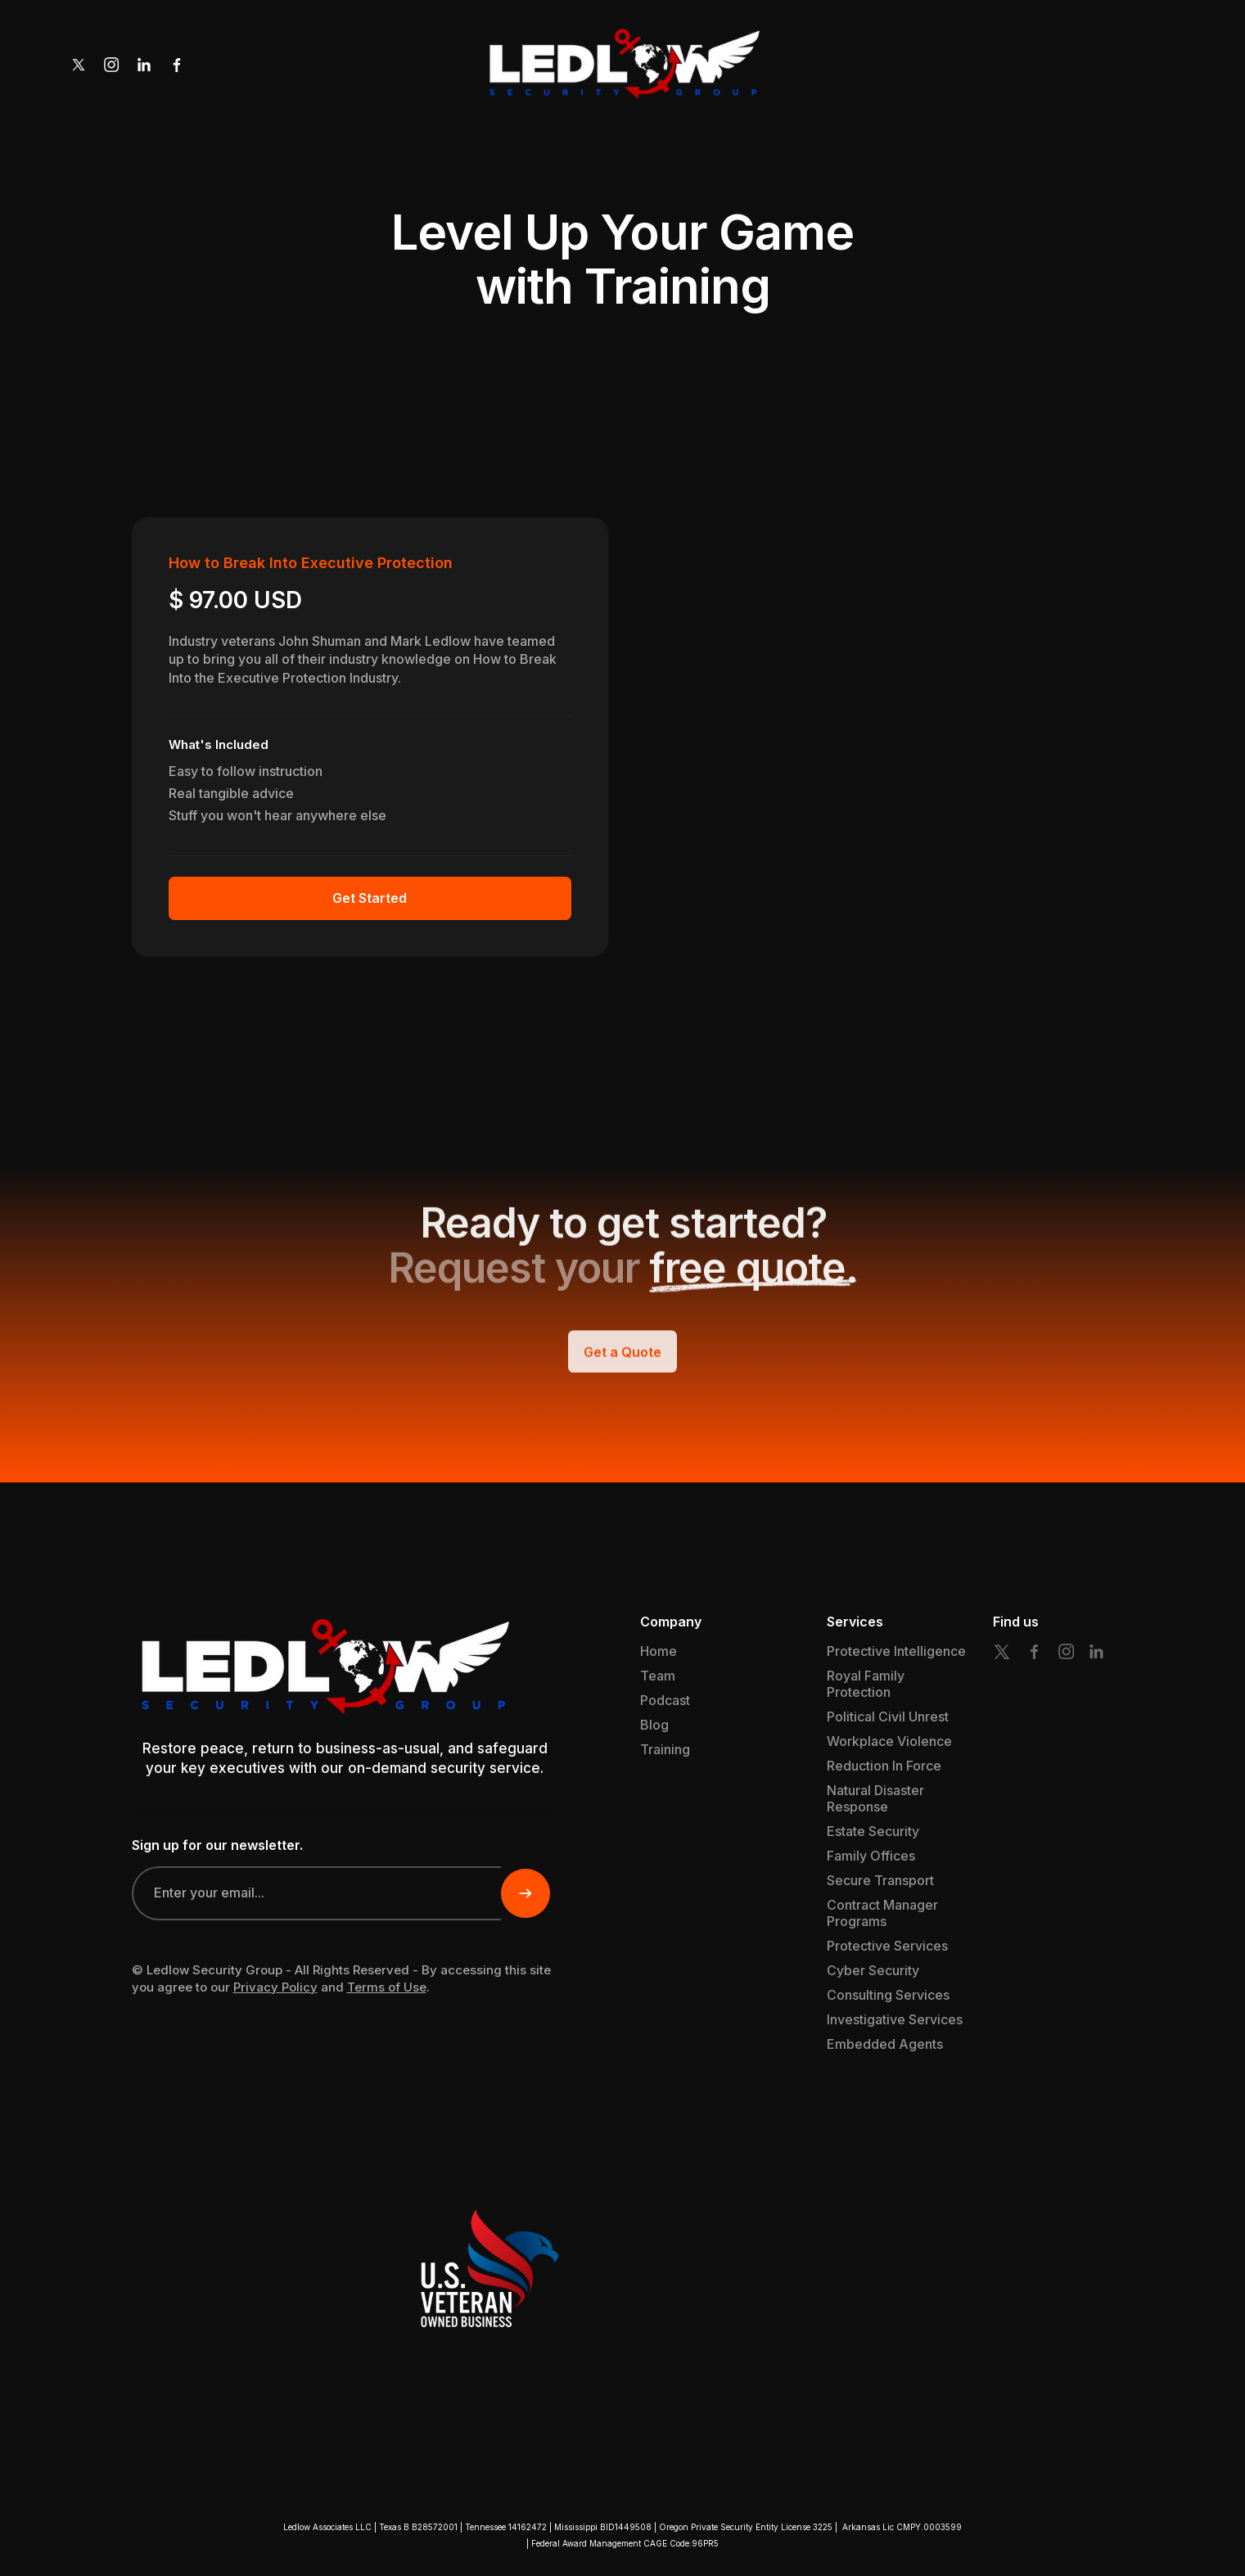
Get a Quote (622, 1368)
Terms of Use (386, 1987)
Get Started (369, 898)
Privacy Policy (275, 1987)
